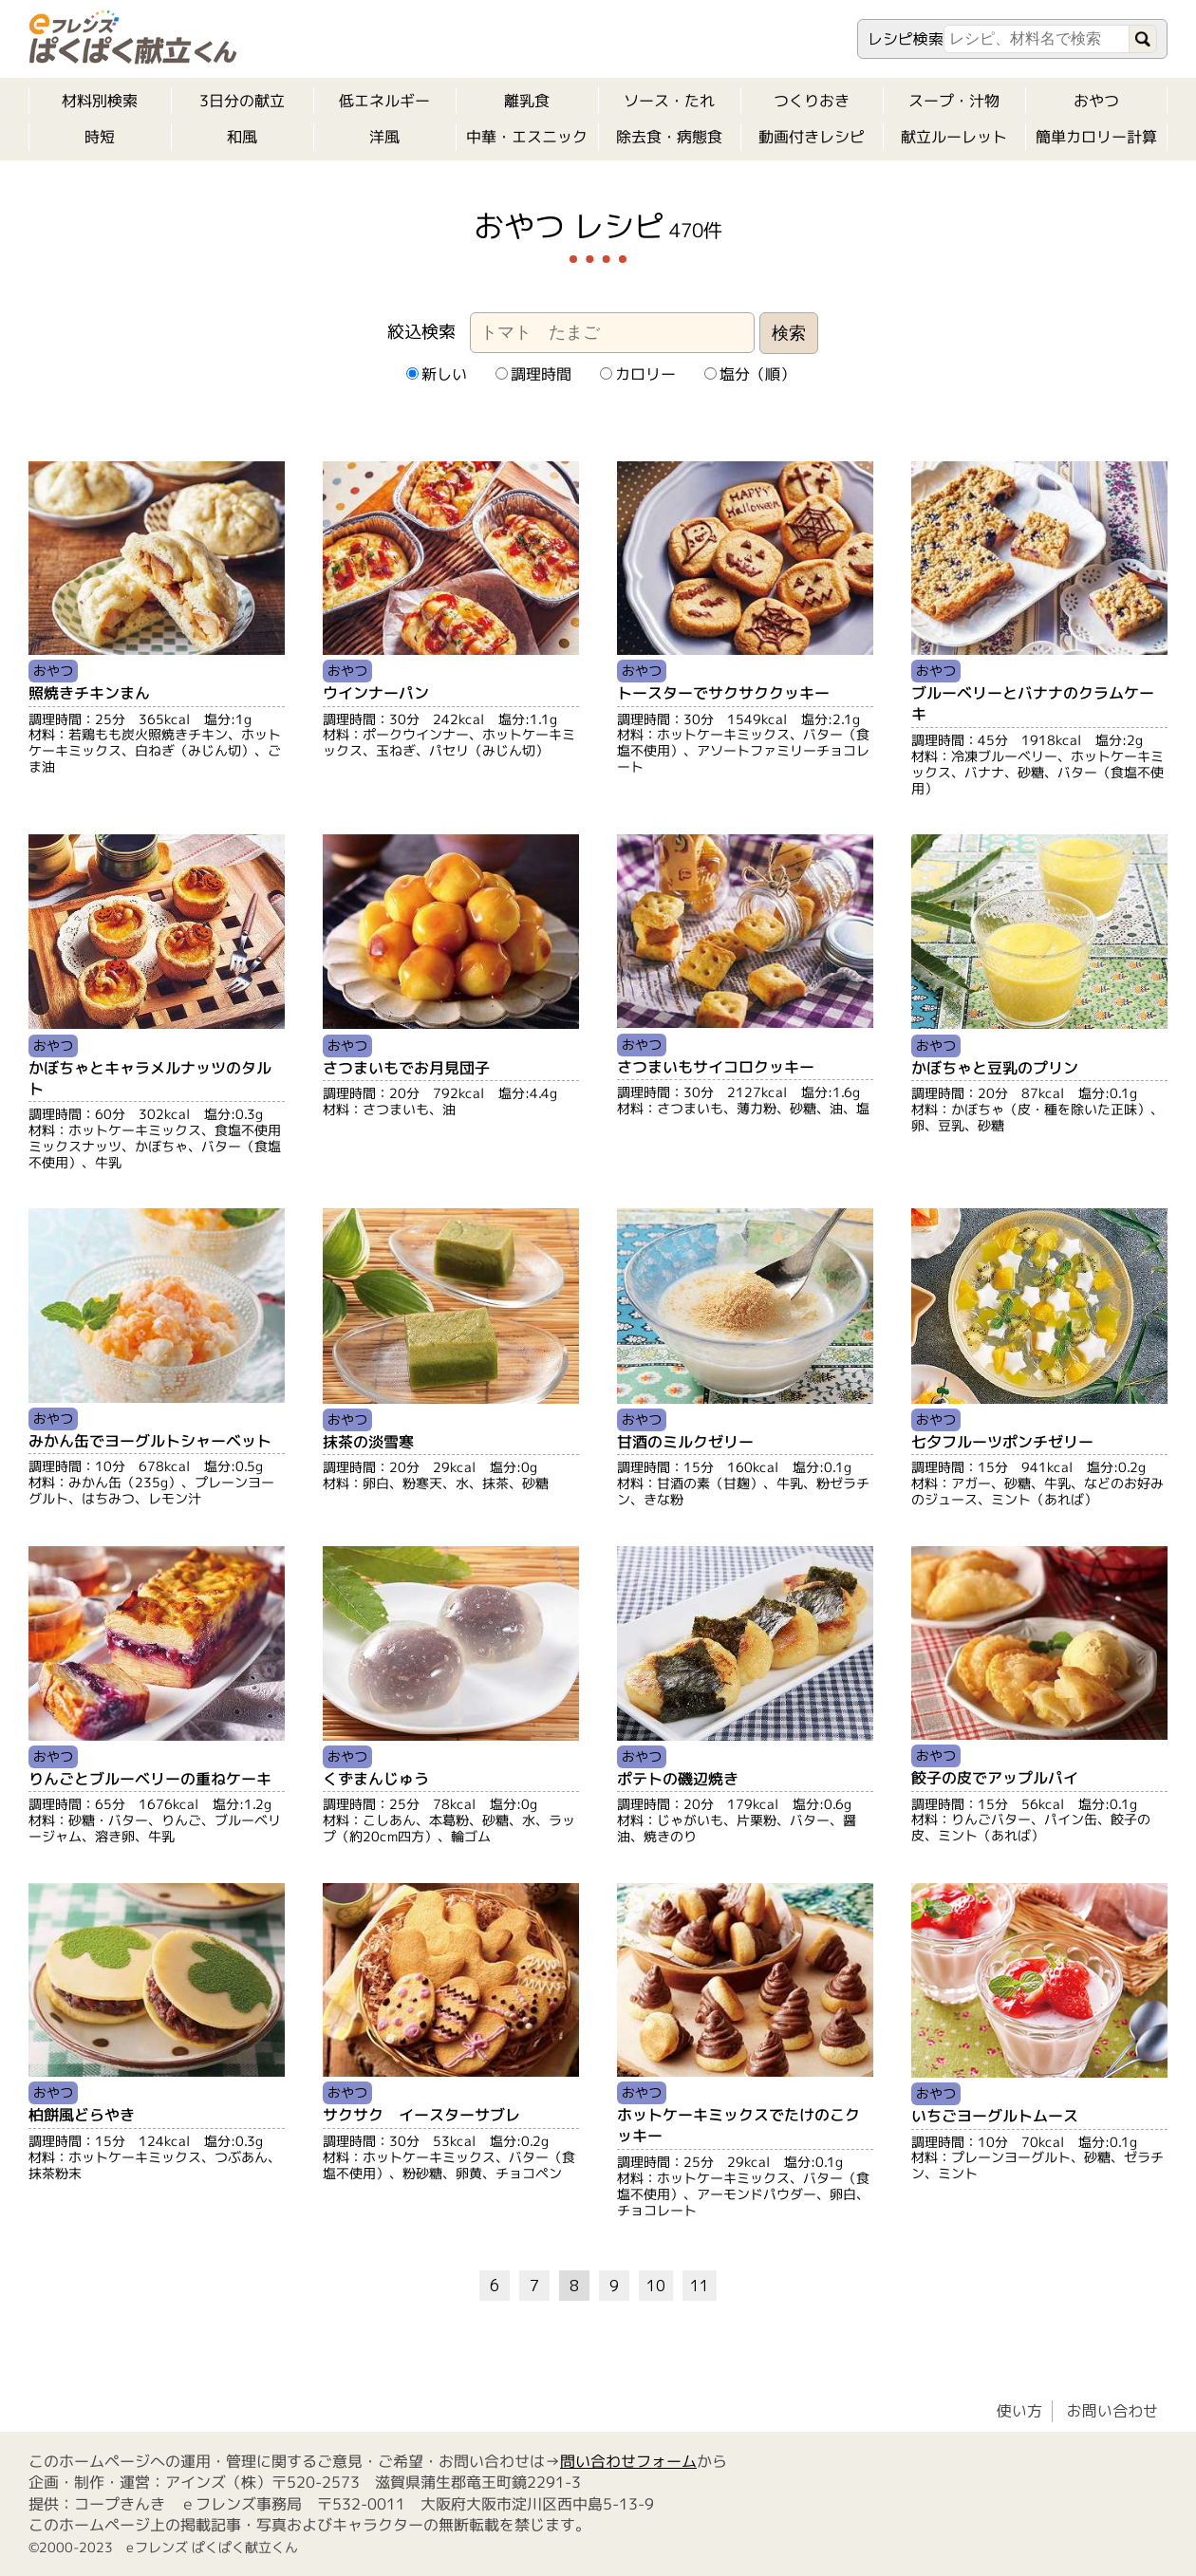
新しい (435, 374)
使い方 (1019, 2410)
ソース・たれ (669, 100)
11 (699, 2285)
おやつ (1096, 100)
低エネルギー (384, 100)
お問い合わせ (1112, 2410)
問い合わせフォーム (628, 2461)
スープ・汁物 (954, 100)
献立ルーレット (954, 136)
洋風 (384, 136)
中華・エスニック (527, 136)
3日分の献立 (242, 100)
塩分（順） (748, 374)
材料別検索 (100, 100)
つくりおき (812, 100)
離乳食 (527, 100)
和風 (242, 136)
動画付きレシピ (811, 136)
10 (655, 2285)
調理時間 (532, 374)
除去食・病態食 (669, 136)
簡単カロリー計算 (1096, 136)
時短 (99, 136)
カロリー (637, 374)
